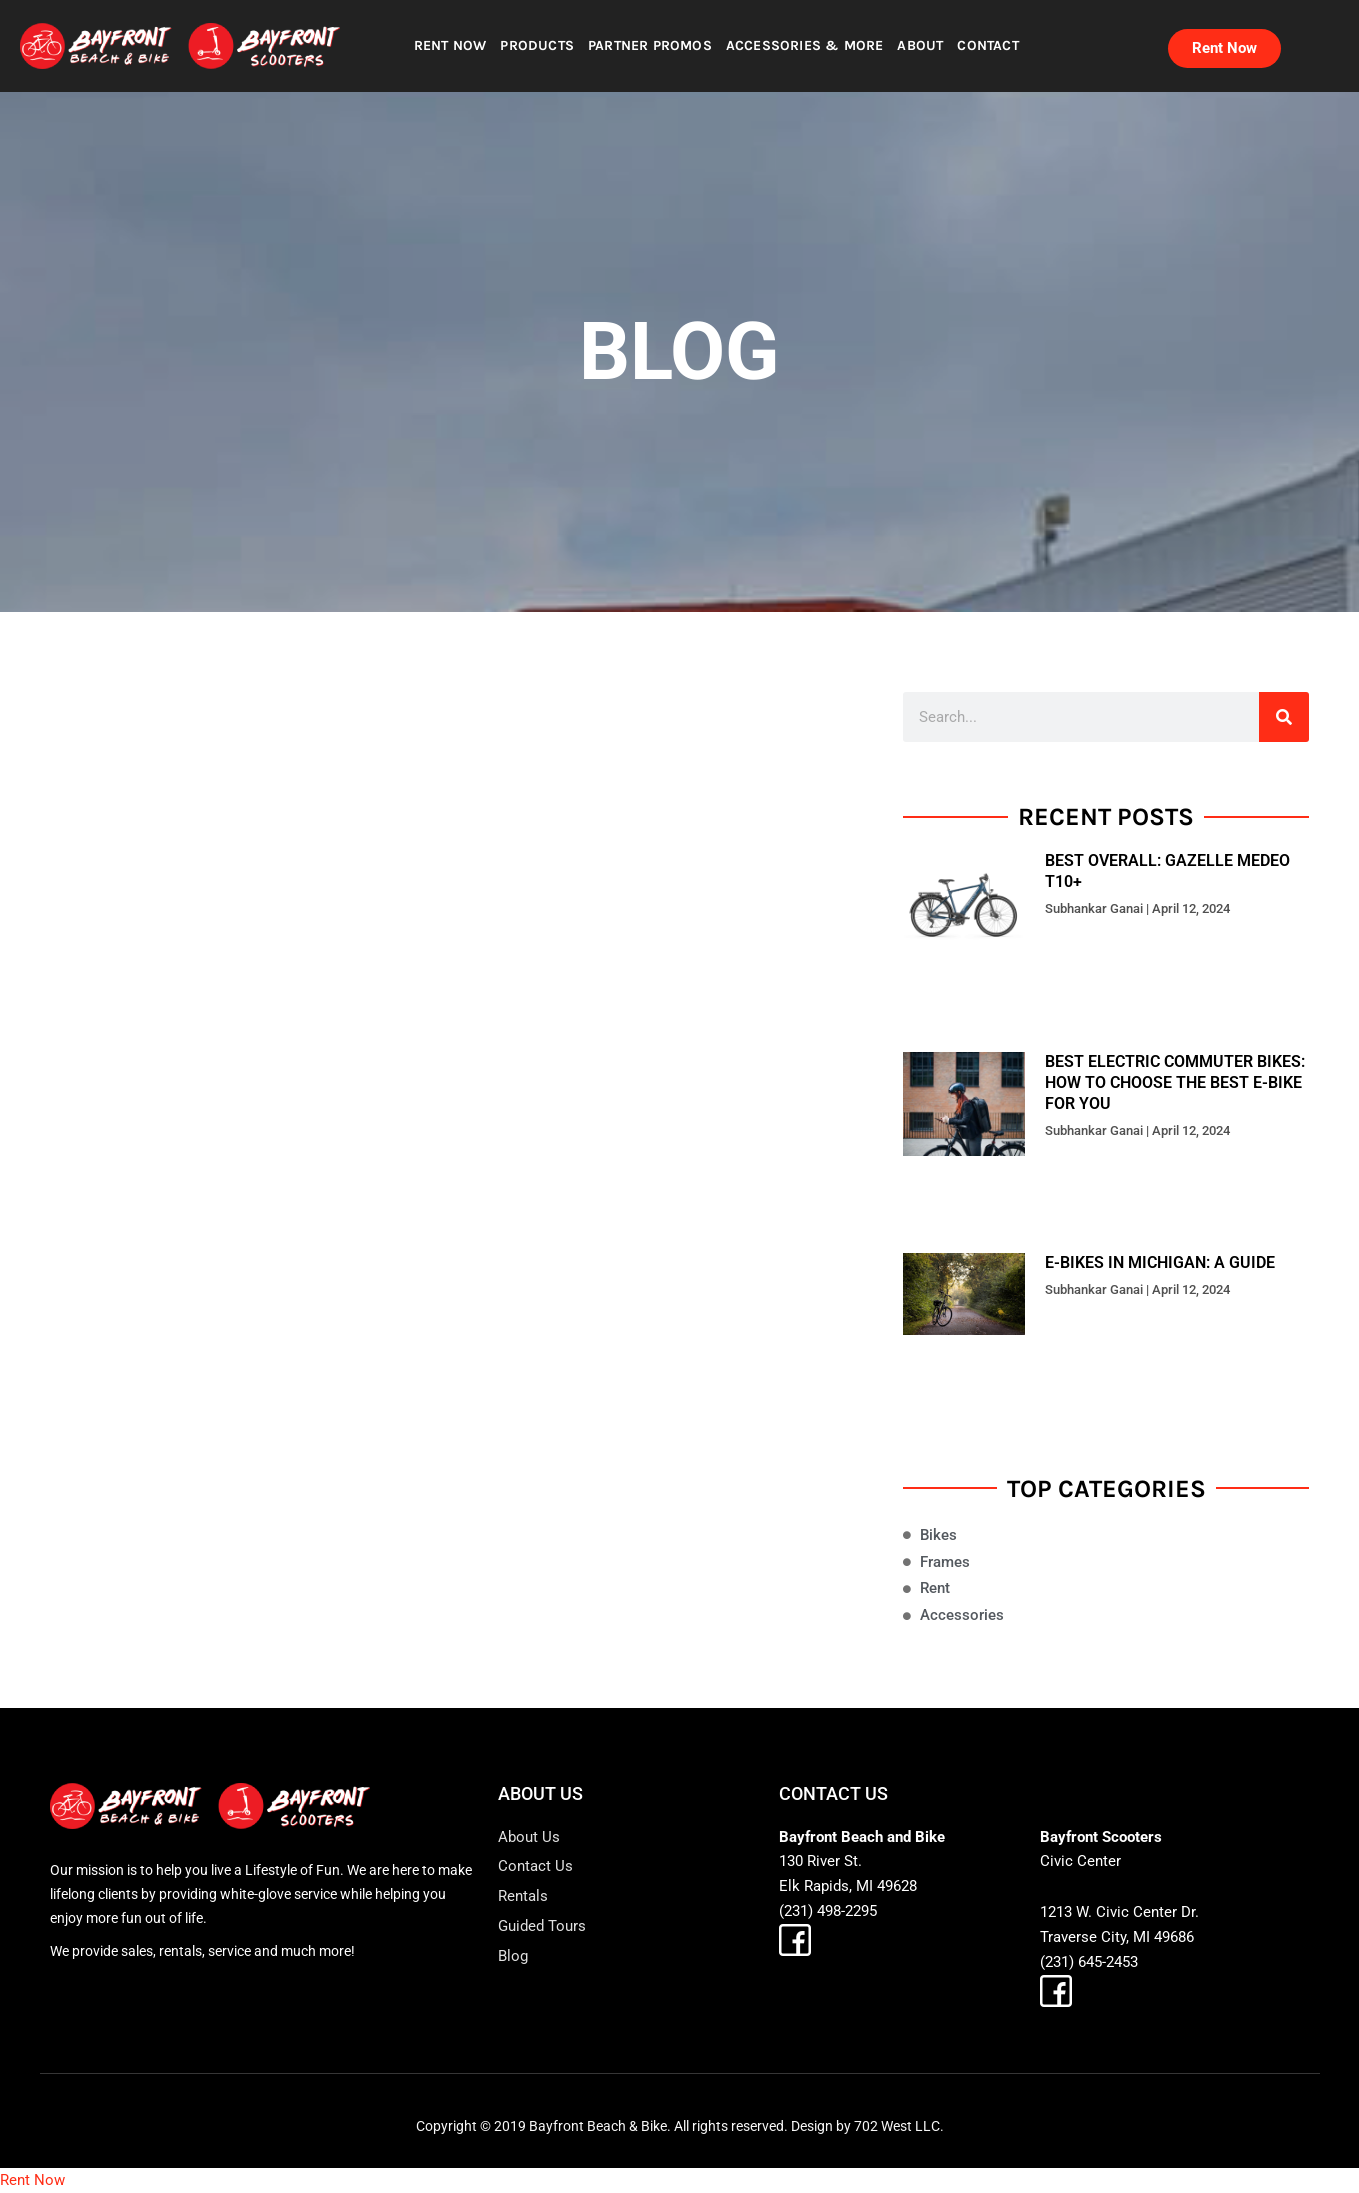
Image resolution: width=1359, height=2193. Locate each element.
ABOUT (920, 45)
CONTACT (987, 45)
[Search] (1284, 717)
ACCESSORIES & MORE (805, 45)
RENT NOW (450, 45)
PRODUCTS (537, 45)
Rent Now (32, 2180)
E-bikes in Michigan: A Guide (1160, 1262)
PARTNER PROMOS (650, 45)
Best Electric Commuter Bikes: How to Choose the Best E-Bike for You (1175, 1082)
